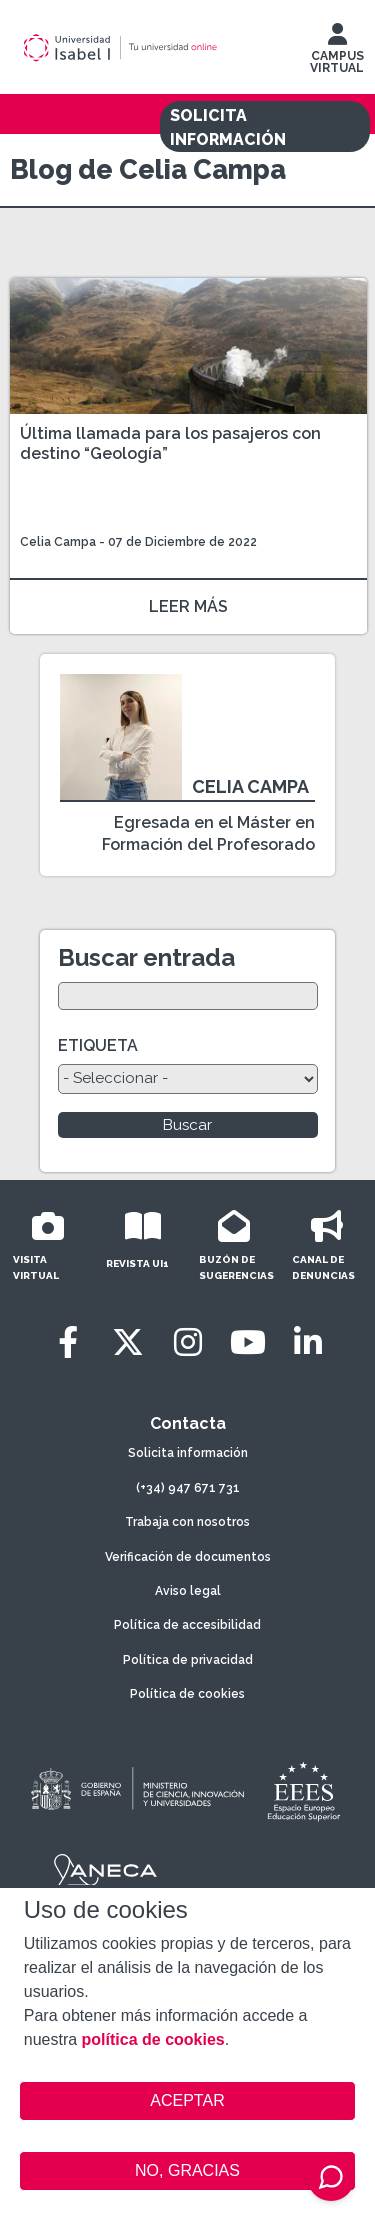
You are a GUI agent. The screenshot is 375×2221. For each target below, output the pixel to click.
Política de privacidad (188, 1660)
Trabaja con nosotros (187, 1522)
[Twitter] (128, 1342)
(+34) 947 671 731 (188, 1488)
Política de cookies (187, 1694)
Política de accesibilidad (187, 1625)
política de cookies (153, 2039)
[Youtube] (248, 1342)
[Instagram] (188, 1342)
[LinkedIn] (308, 1342)
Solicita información (188, 1453)
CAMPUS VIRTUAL (337, 53)
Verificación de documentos (188, 1557)
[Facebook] (68, 1342)
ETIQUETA (98, 1045)
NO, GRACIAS (187, 2170)
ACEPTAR (188, 2101)
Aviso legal (188, 1591)
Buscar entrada (146, 957)
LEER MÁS (188, 606)
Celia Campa (58, 542)
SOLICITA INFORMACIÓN (228, 127)
